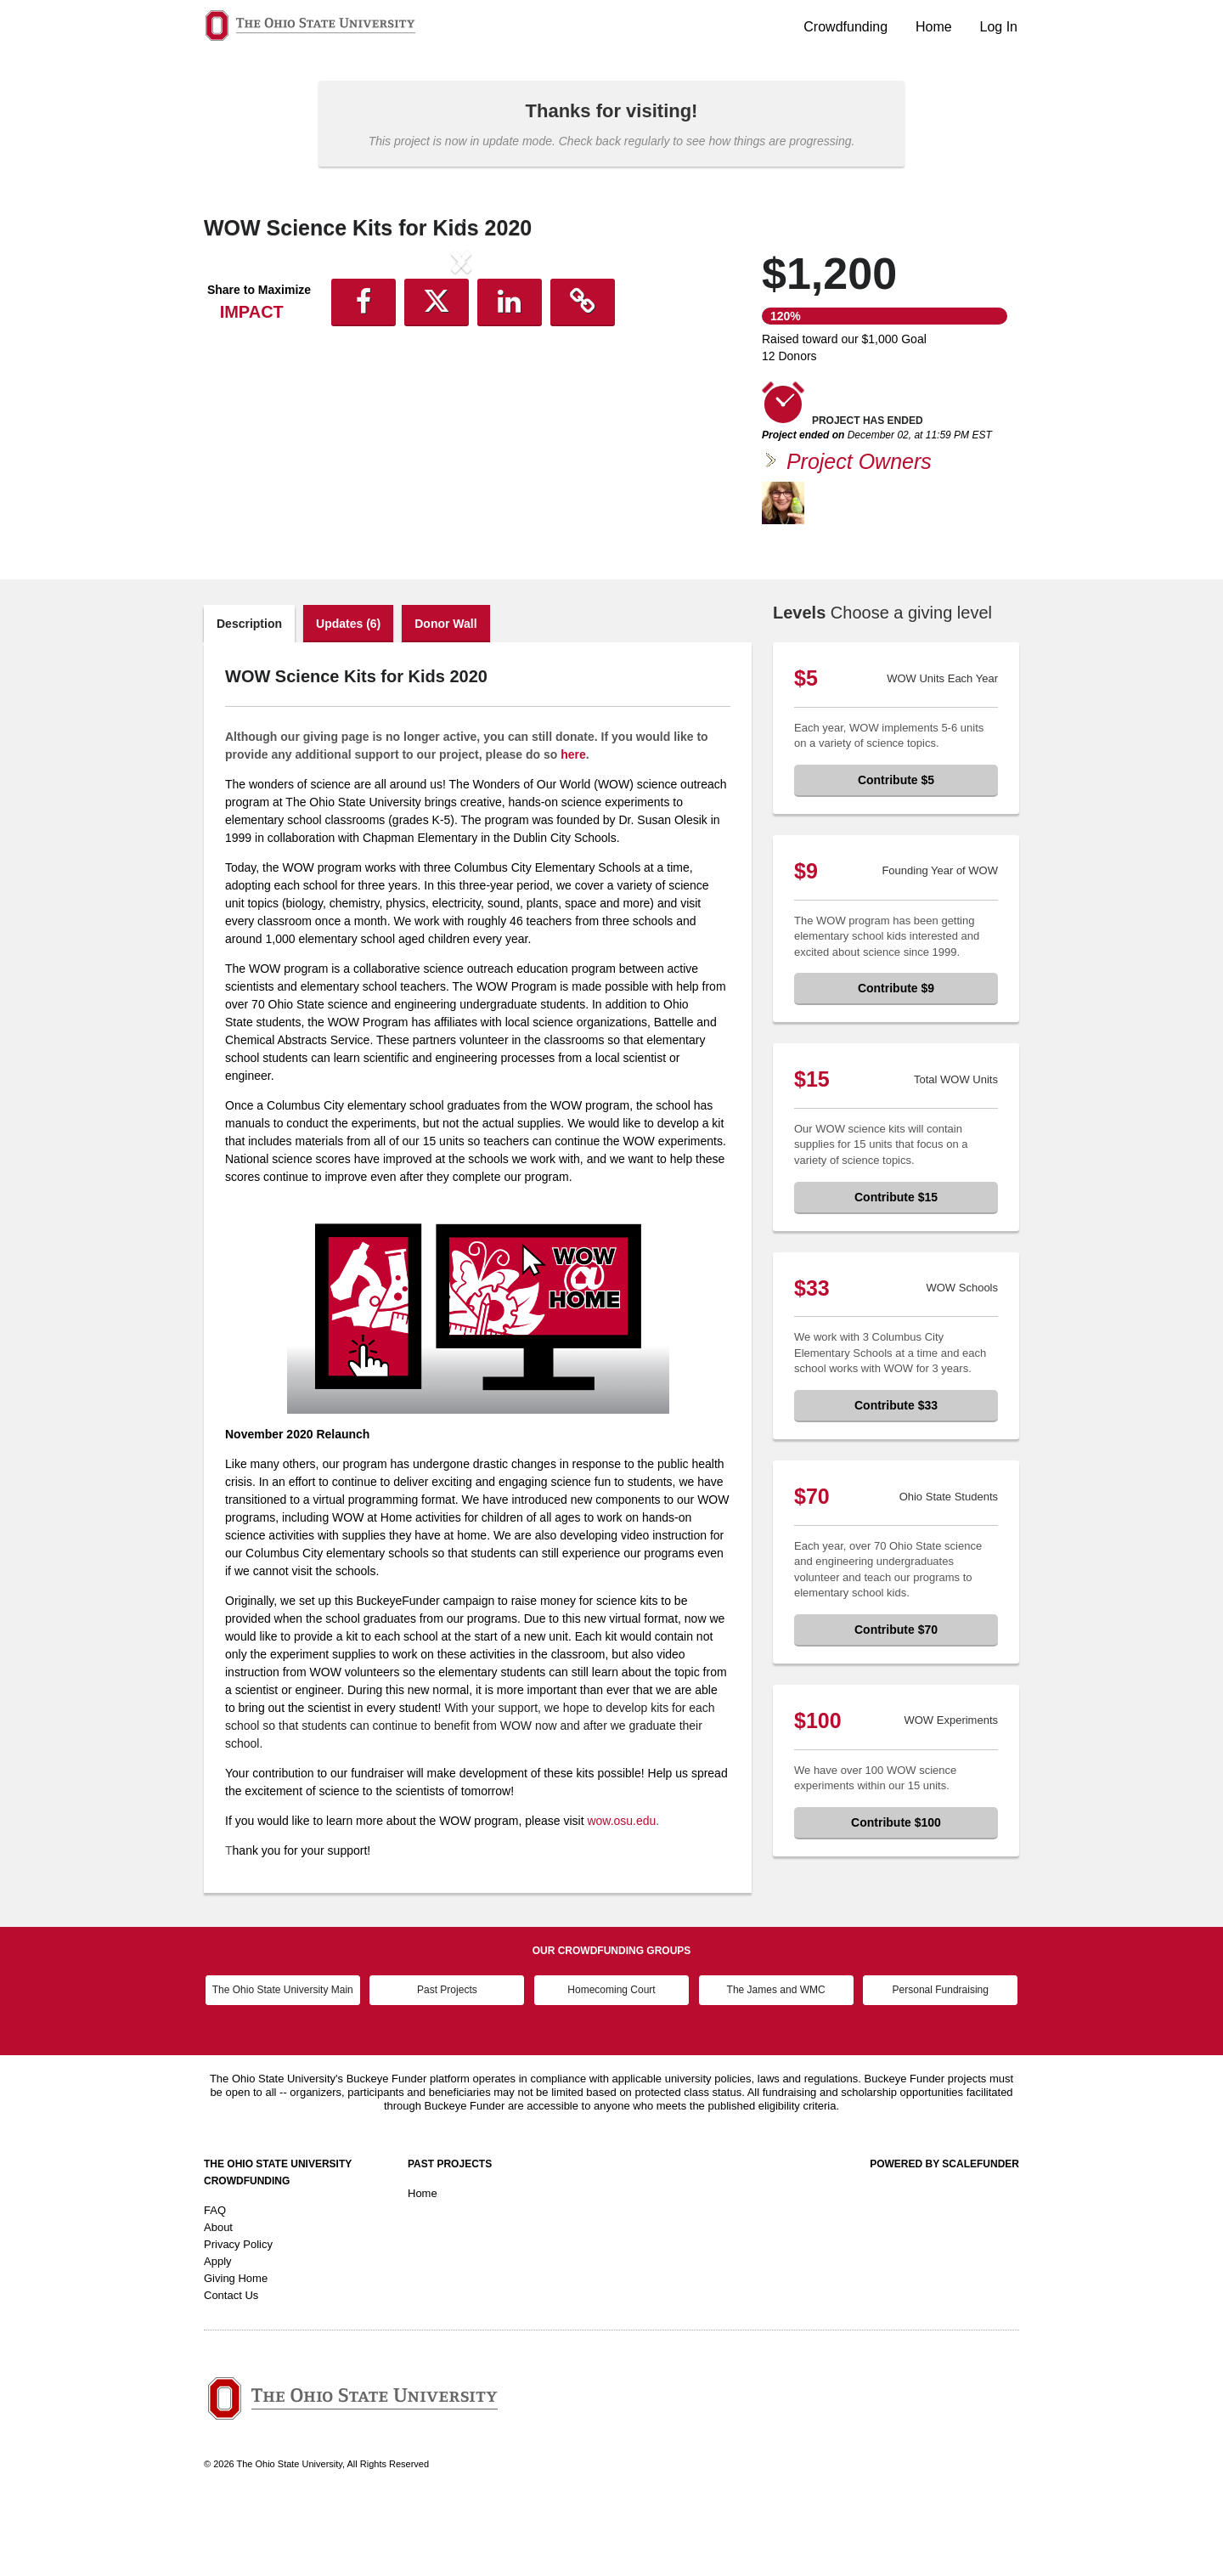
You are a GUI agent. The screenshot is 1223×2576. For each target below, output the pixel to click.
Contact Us (231, 2366)
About (218, 2298)
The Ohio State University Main (282, 2061)
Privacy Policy (238, 2315)
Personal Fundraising (941, 2061)
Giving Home (236, 2349)
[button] (242, 401)
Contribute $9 (896, 1059)
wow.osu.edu (621, 1892)
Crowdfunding (845, 27)
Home (934, 27)
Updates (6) (348, 695)
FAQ (215, 2281)
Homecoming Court (611, 2061)
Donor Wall (445, 695)
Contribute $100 (896, 1894)
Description (249, 695)
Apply (218, 2332)
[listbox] (461, 402)
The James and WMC (776, 2061)
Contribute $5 (896, 851)
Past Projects (447, 2061)
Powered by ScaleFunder (944, 2235)
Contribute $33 (896, 1476)
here (573, 826)
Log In (998, 27)
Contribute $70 (896, 1701)
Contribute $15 (896, 1268)
